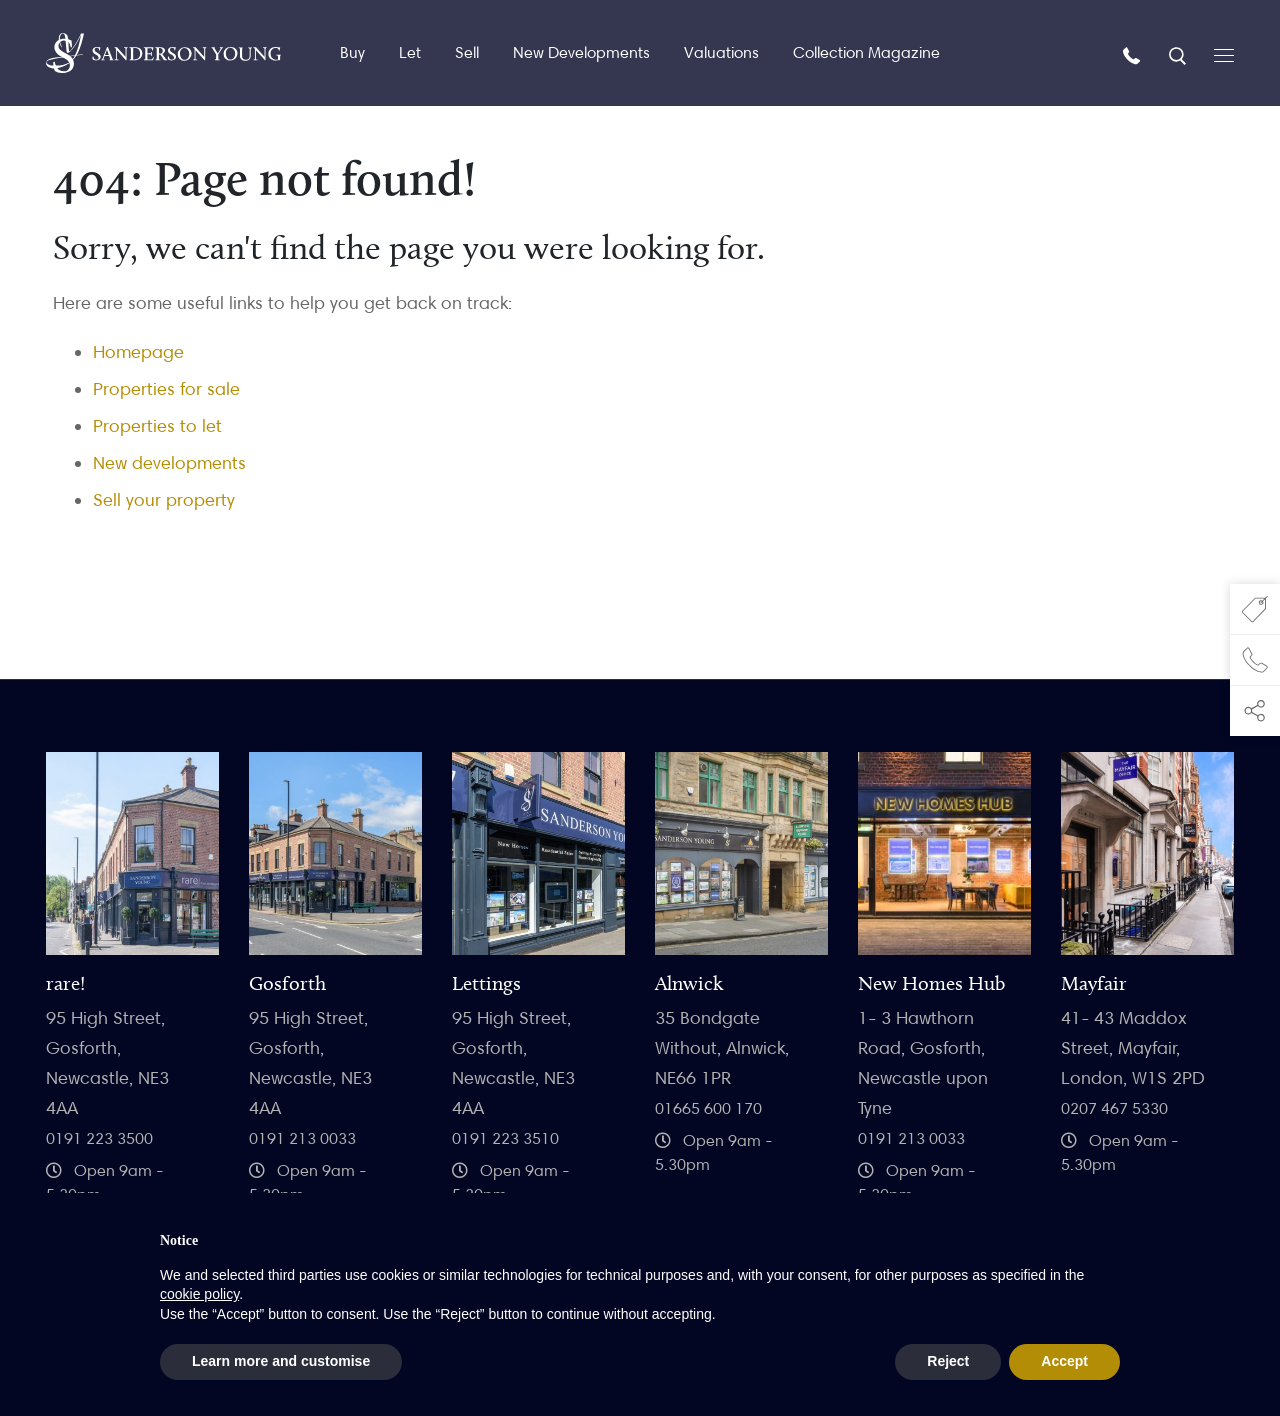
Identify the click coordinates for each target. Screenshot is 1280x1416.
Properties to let (157, 425)
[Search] (1179, 54)
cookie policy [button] (199, 1294)
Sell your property (164, 499)
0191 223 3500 (99, 1138)
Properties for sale (166, 388)
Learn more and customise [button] (281, 1361)
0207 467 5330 (1114, 1108)
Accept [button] (1064, 1361)
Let (410, 52)
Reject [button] (948, 1361)
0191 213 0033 (302, 1138)
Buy (352, 52)
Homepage (138, 351)
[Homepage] (163, 53)
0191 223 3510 (505, 1138)
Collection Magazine (866, 52)
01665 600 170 (708, 1108)
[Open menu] (1224, 53)
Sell (467, 52)
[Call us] (1134, 54)
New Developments (581, 52)
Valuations (721, 52)
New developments (169, 462)
